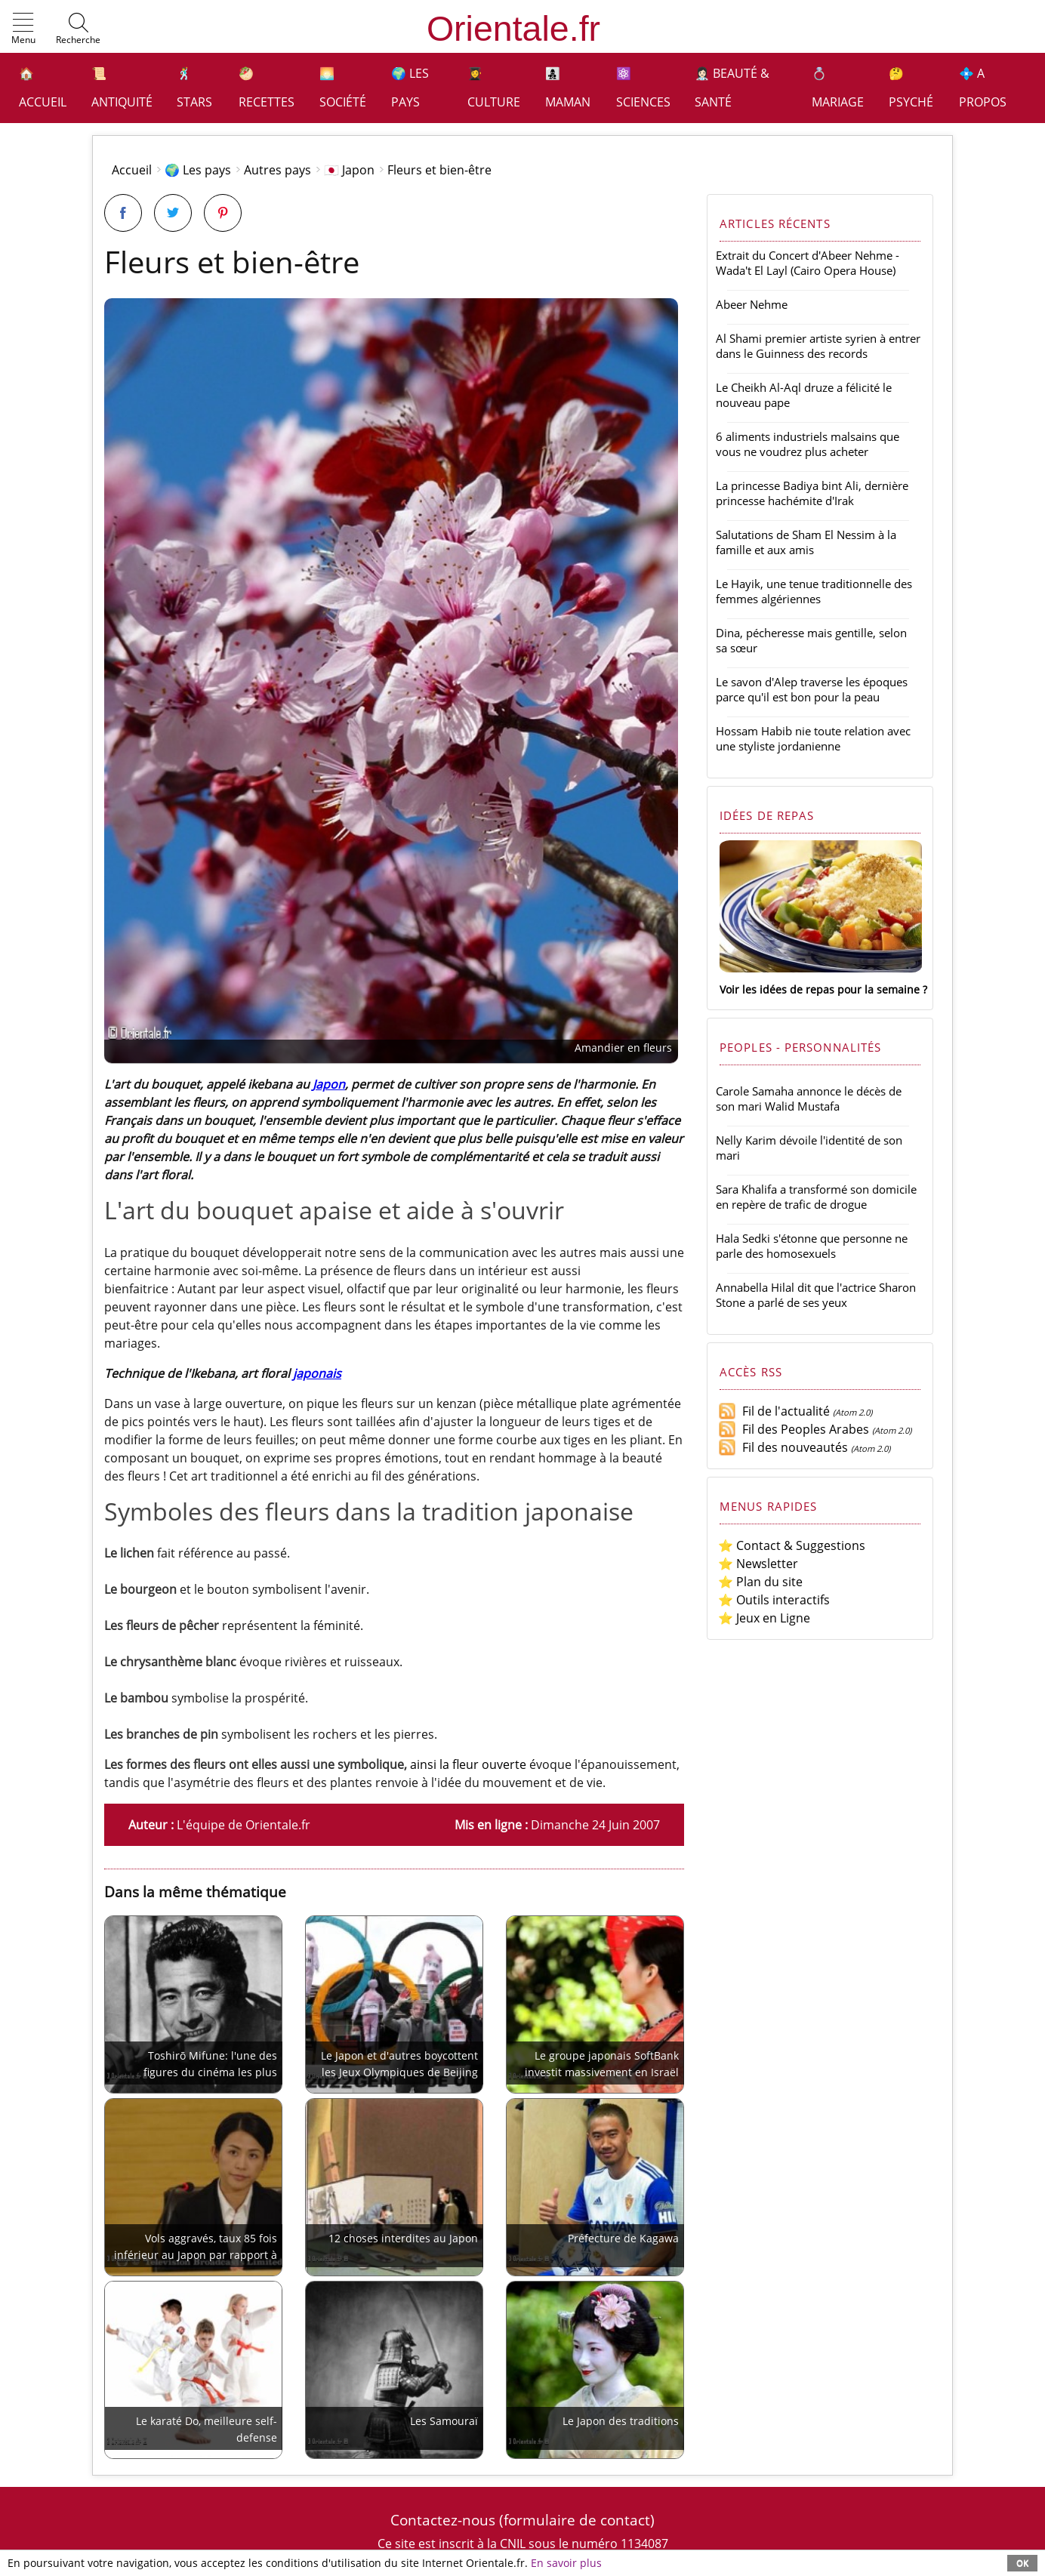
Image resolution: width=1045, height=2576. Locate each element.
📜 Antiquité (122, 87)
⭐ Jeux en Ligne (764, 1618)
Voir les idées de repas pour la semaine (820, 989)
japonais (317, 1373)
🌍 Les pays (410, 87)
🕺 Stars (194, 87)
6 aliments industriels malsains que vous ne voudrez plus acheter (807, 444)
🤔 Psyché (911, 87)
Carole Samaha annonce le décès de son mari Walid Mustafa (809, 1098)
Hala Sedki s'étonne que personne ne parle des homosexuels (812, 1246)
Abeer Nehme (752, 304)
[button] (23, 29)
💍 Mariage (838, 87)
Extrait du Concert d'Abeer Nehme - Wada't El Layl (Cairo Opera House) (807, 263)
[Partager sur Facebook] (123, 213)
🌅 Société (342, 87)
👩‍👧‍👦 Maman (567, 87)
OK (1022, 2562)
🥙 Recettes (266, 87)
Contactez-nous (442, 2520)
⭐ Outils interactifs (774, 1600)
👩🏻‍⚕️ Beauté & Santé (732, 87)
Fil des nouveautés (783, 1447)
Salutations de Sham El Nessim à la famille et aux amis (806, 542)
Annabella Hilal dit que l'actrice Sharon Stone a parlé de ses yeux (816, 1295)
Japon (329, 1084)
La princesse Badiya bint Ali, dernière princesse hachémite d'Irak (812, 493)
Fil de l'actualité (774, 1411)
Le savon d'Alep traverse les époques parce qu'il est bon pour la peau (812, 689)
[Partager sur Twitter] (173, 213)
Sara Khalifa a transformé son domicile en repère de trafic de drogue (816, 1197)
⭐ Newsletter (758, 1563)
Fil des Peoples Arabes (793, 1429)
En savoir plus (566, 2563)
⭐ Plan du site (760, 1581)
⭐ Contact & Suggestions (791, 1545)
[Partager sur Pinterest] (223, 213)
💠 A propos (982, 87)
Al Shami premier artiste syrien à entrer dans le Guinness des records (818, 346)
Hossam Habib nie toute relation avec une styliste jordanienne (813, 738)
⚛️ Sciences (643, 87)
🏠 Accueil (42, 87)
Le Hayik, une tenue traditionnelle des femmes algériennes (814, 591)
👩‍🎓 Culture (493, 87)
